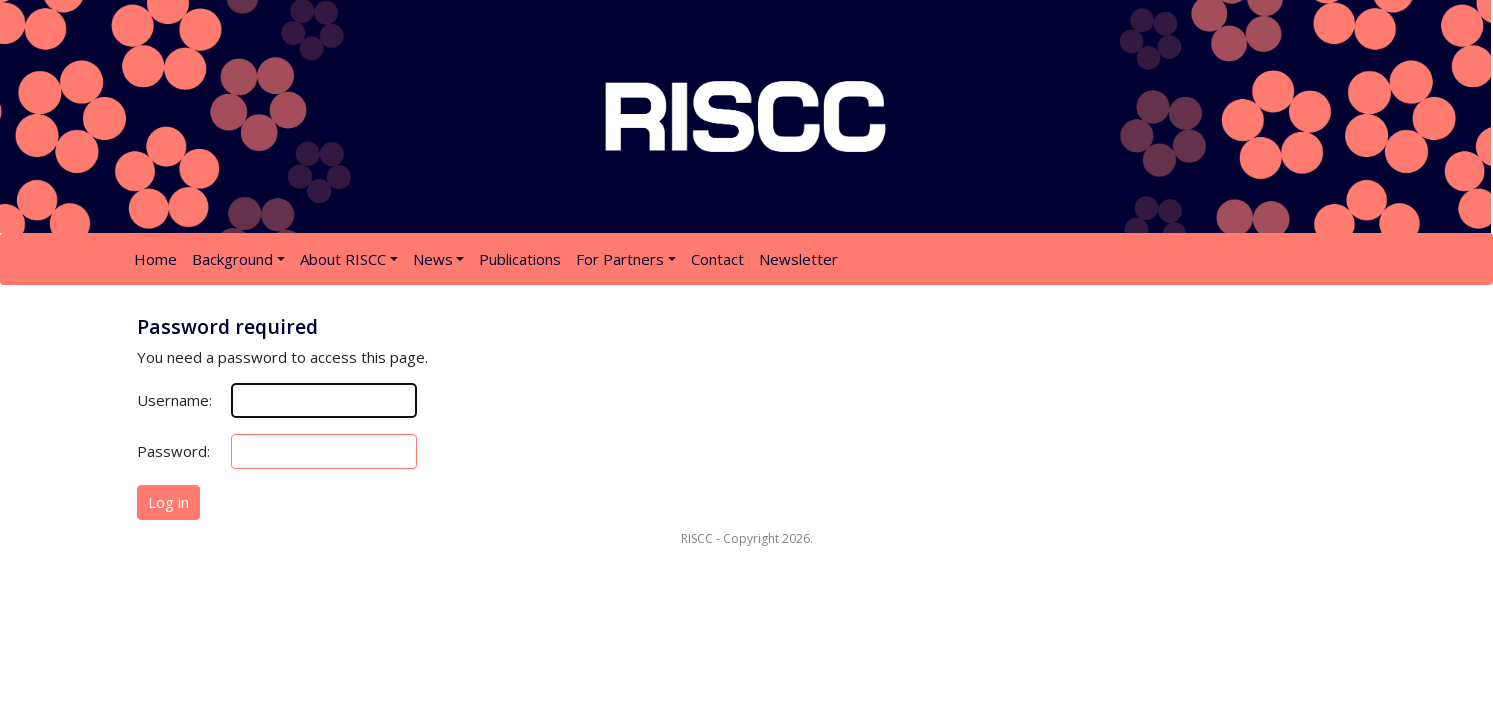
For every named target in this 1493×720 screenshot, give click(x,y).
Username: (174, 400)
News (433, 259)
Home (155, 259)
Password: (173, 451)
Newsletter (798, 259)
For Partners (620, 259)
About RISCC (343, 259)
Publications (520, 259)
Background (232, 259)
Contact (717, 259)
